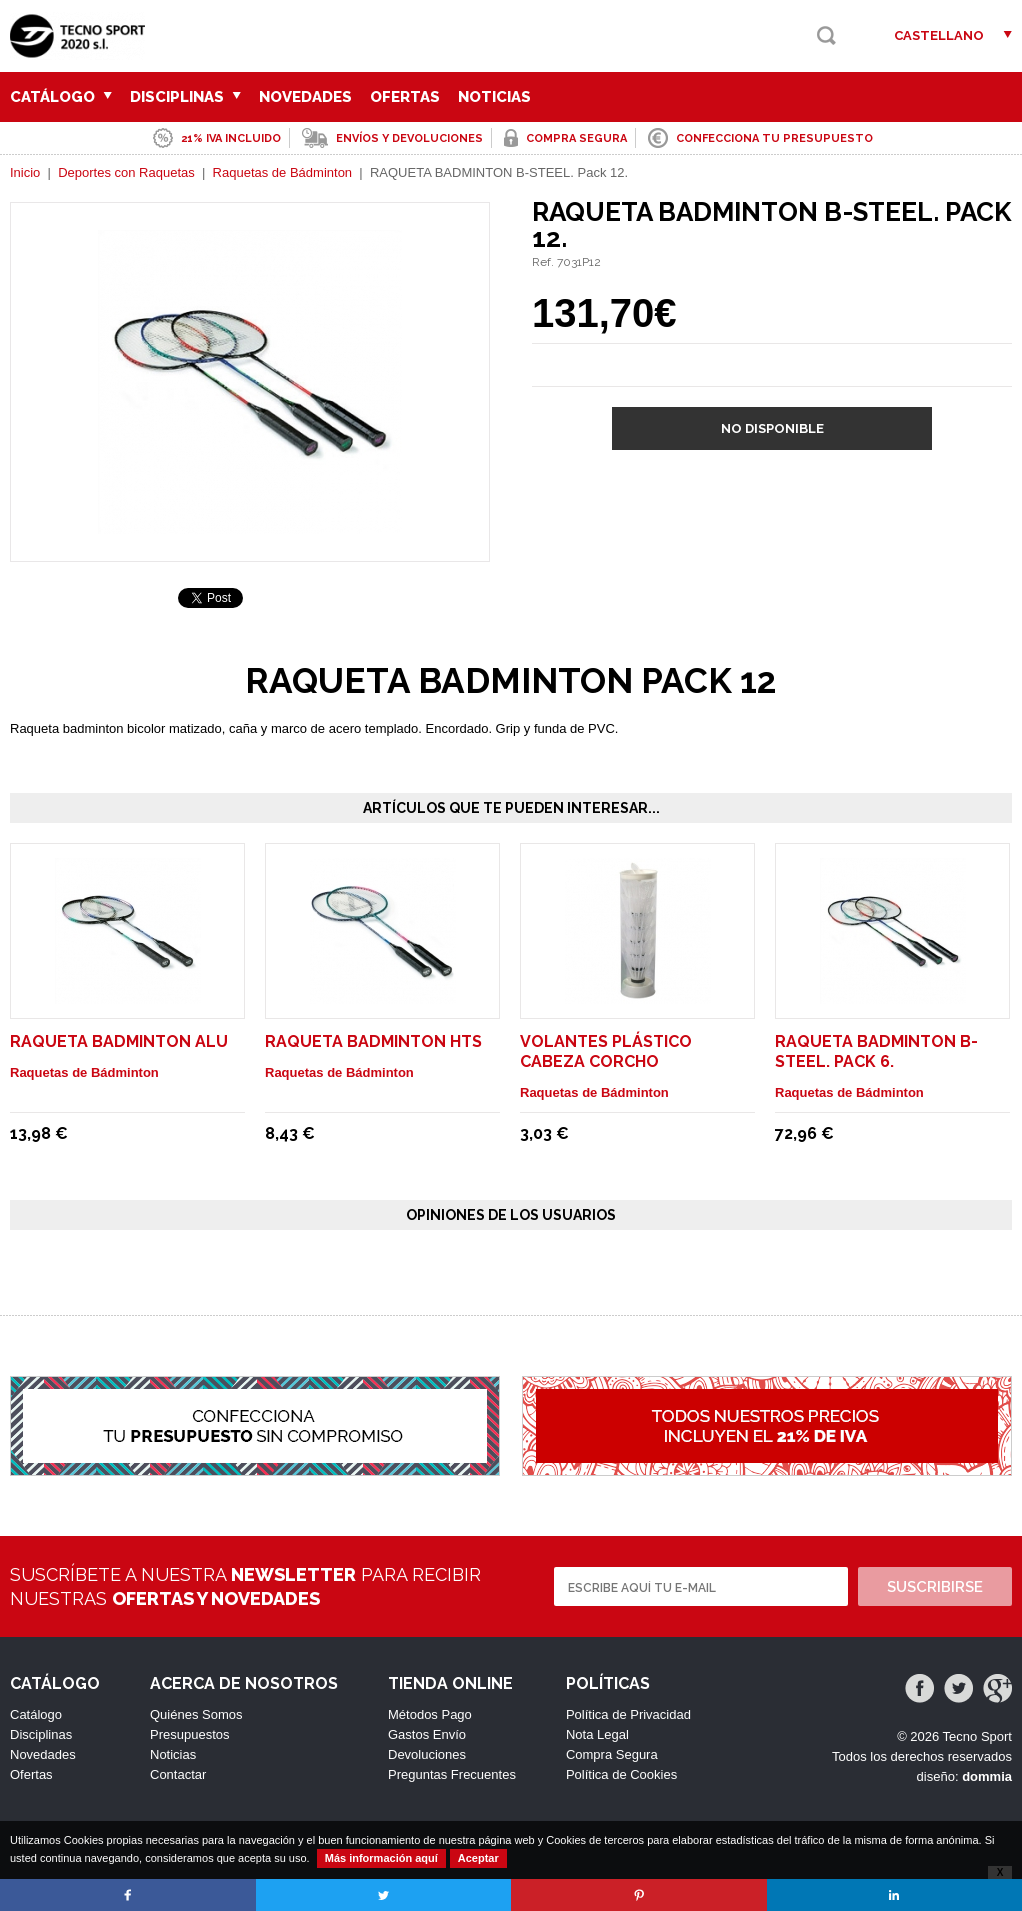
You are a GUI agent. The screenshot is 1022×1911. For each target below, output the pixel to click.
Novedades (305, 97)
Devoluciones (427, 1754)
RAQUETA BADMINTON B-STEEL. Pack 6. (876, 1051)
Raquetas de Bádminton (282, 172)
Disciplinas (185, 97)
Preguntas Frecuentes (452, 1774)
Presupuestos (190, 1734)
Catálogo (61, 97)
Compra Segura (612, 1754)
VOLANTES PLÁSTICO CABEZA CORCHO (606, 1051)
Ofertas (405, 97)
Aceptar (478, 1858)
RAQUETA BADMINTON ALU (119, 1041)
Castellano (939, 35)
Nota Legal (597, 1734)
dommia (987, 1776)
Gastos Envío (427, 1734)
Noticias (494, 97)
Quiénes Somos (196, 1714)
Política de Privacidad (628, 1714)
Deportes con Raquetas (126, 172)
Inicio (25, 172)
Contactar (178, 1774)
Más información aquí (381, 1858)
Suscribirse (935, 1587)
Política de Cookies (621, 1774)
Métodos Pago (430, 1714)
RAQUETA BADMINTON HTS (373, 1041)
